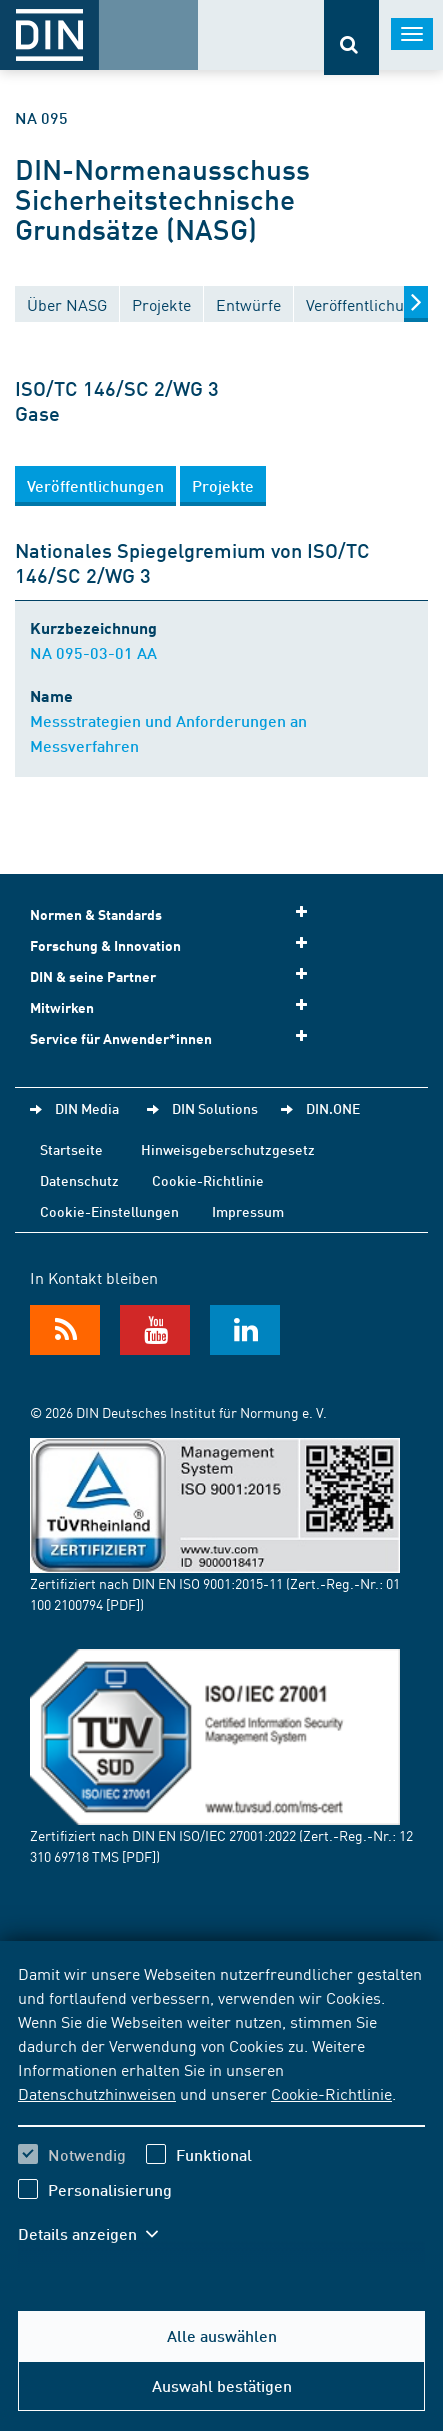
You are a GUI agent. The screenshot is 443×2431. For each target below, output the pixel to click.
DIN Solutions (215, 1108)
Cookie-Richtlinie (331, 2093)
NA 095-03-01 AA (93, 652)
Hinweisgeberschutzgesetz (228, 1149)
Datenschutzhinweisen (97, 2093)
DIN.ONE (333, 1108)
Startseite (71, 1149)
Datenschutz (79, 1180)
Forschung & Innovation (175, 944)
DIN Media (87, 1108)
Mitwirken (175, 1006)
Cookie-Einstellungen (109, 1211)
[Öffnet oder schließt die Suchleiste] (351, 37)
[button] (95, 486)
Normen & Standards (175, 913)
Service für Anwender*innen (175, 1037)
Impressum (248, 1211)
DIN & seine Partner (175, 975)
